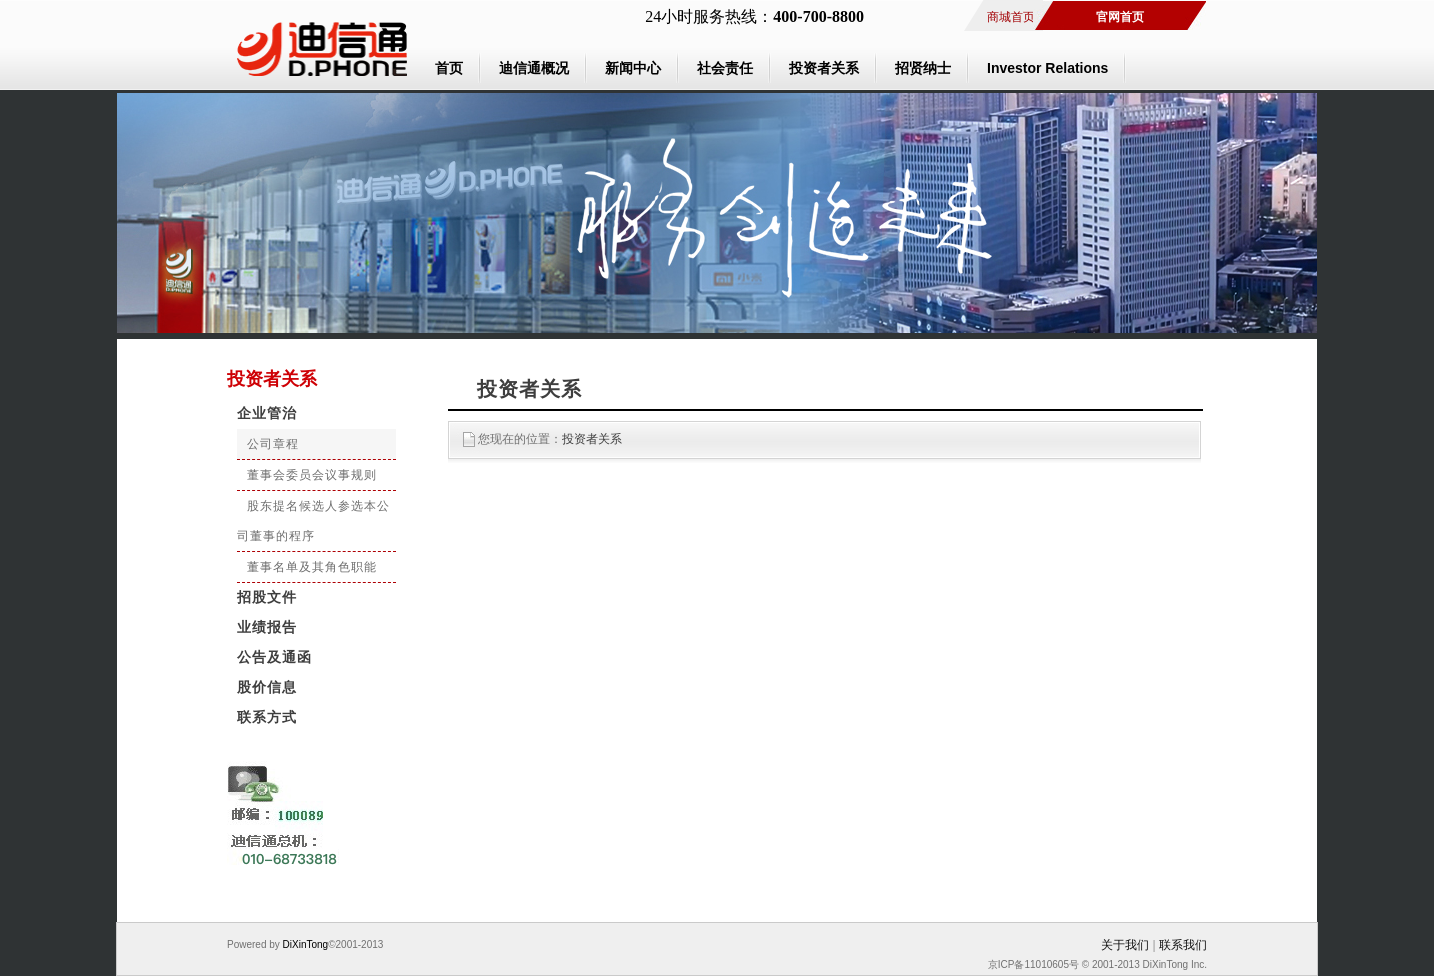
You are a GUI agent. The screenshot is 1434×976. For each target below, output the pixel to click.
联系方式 (267, 717)
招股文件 (267, 597)
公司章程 (273, 444)
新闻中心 (633, 68)
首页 (449, 68)
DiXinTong (304, 944)
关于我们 (1125, 945)
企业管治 (267, 413)
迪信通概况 (534, 68)
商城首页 (1011, 17)
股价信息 (267, 687)
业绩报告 (267, 627)
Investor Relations (1047, 68)
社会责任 (725, 68)
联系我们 (1183, 945)
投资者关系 (824, 68)
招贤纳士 (923, 68)
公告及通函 (274, 657)
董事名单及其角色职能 (312, 567)
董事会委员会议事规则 (312, 475)
